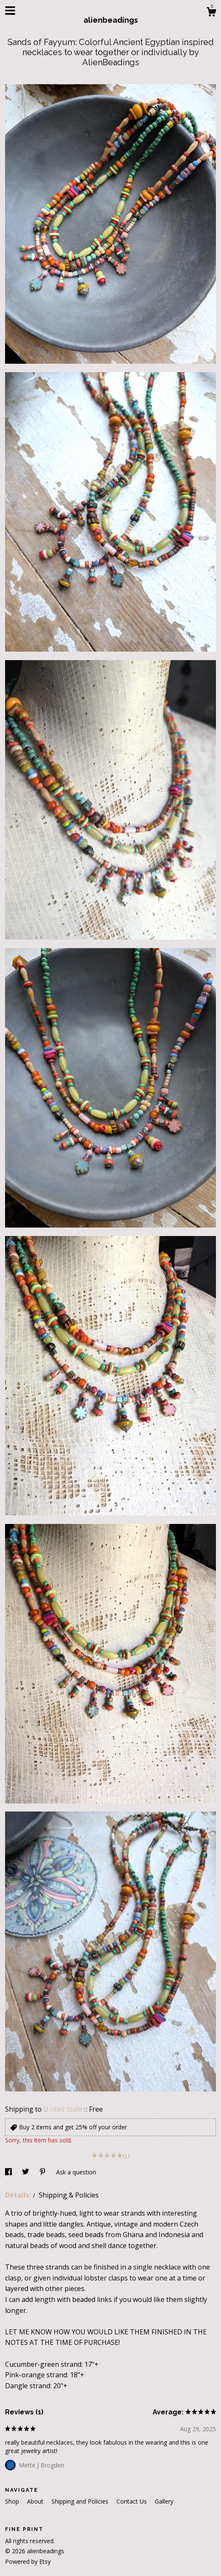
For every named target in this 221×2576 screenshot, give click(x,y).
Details (18, 2195)
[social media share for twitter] (26, 2172)
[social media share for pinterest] (43, 2172)
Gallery (164, 2501)
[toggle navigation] (10, 10)
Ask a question (76, 2172)
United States (64, 2109)
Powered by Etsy (28, 2561)
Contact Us (132, 2501)
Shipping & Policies (69, 2195)
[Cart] (211, 12)
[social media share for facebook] (9, 2172)
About (36, 2501)
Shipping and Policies (80, 2501)
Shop (13, 2501)
